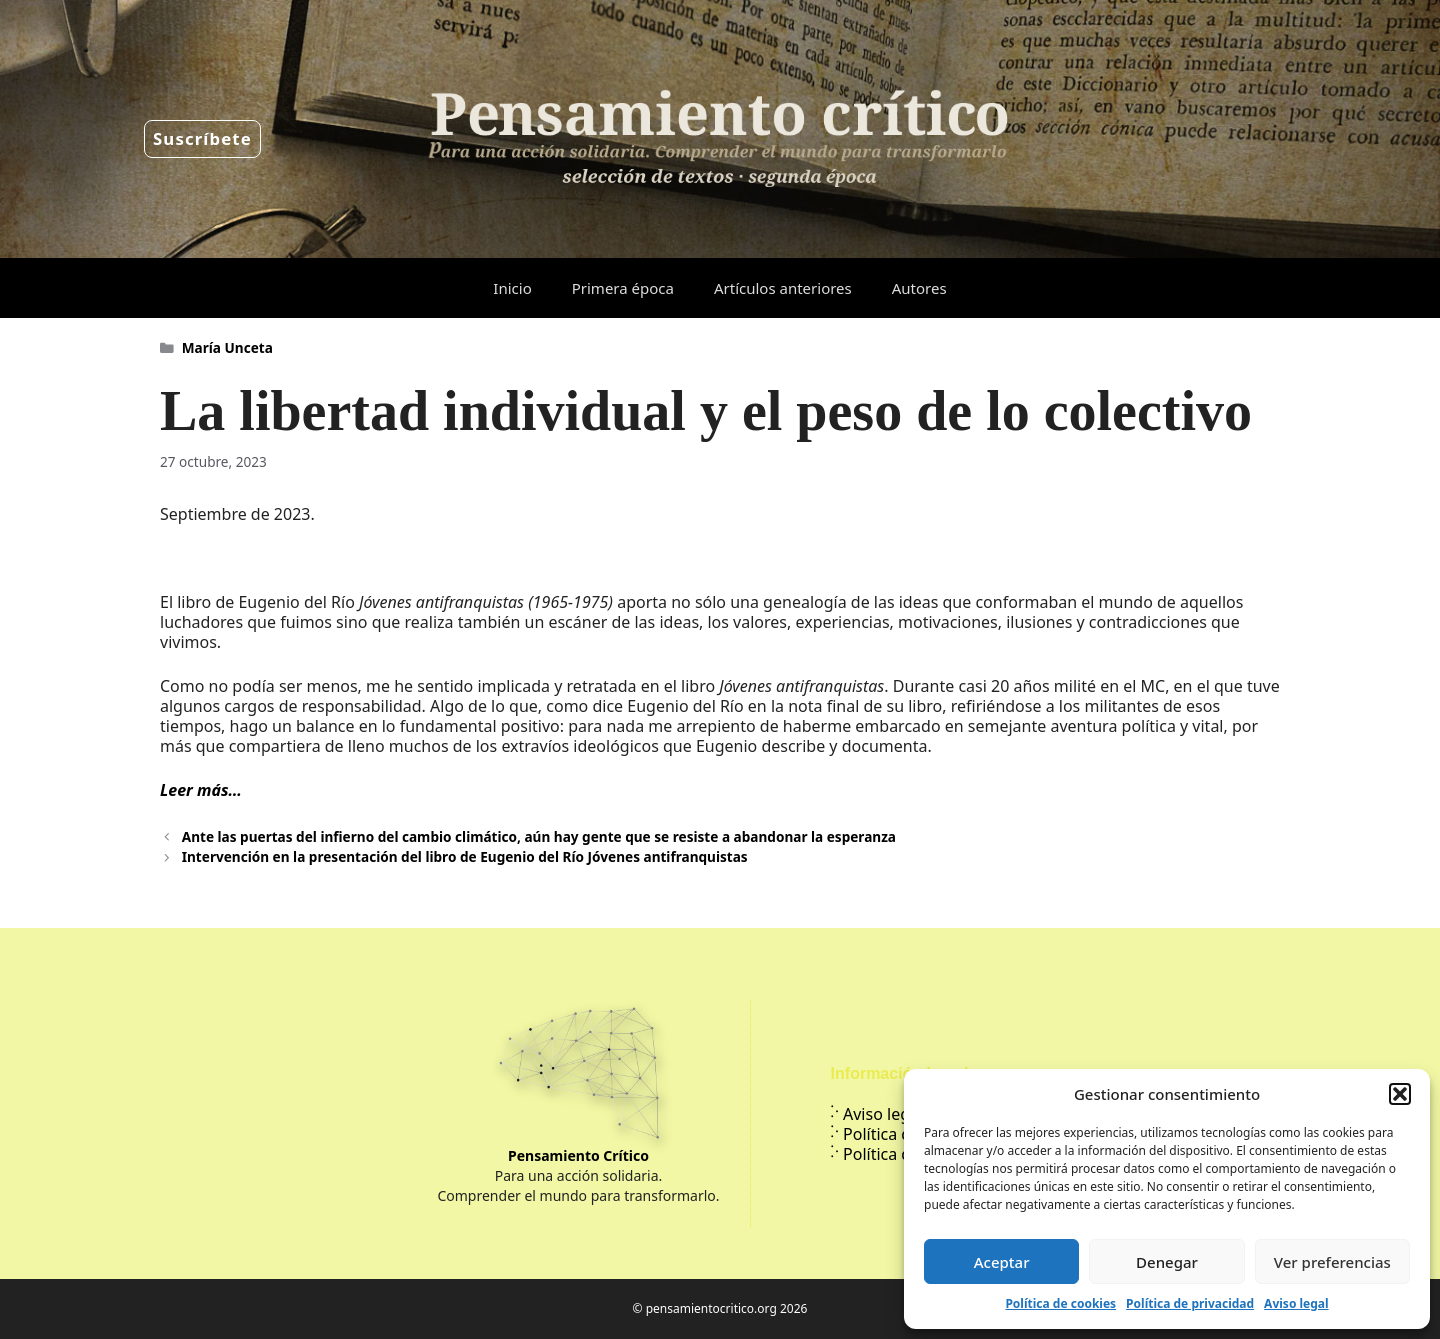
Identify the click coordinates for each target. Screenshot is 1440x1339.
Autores (919, 288)
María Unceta (227, 347)
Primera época (623, 288)
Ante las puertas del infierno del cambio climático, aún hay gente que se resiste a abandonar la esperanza (539, 836)
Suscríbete (202, 138)
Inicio (512, 288)
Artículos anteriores (783, 288)
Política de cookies (1060, 1303)
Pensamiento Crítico (578, 1155)
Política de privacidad (1190, 1303)
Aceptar (1002, 1262)
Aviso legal (1296, 1303)
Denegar (1167, 1262)
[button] (1400, 1094)
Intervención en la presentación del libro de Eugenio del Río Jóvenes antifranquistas (465, 856)
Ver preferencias (1332, 1262)
